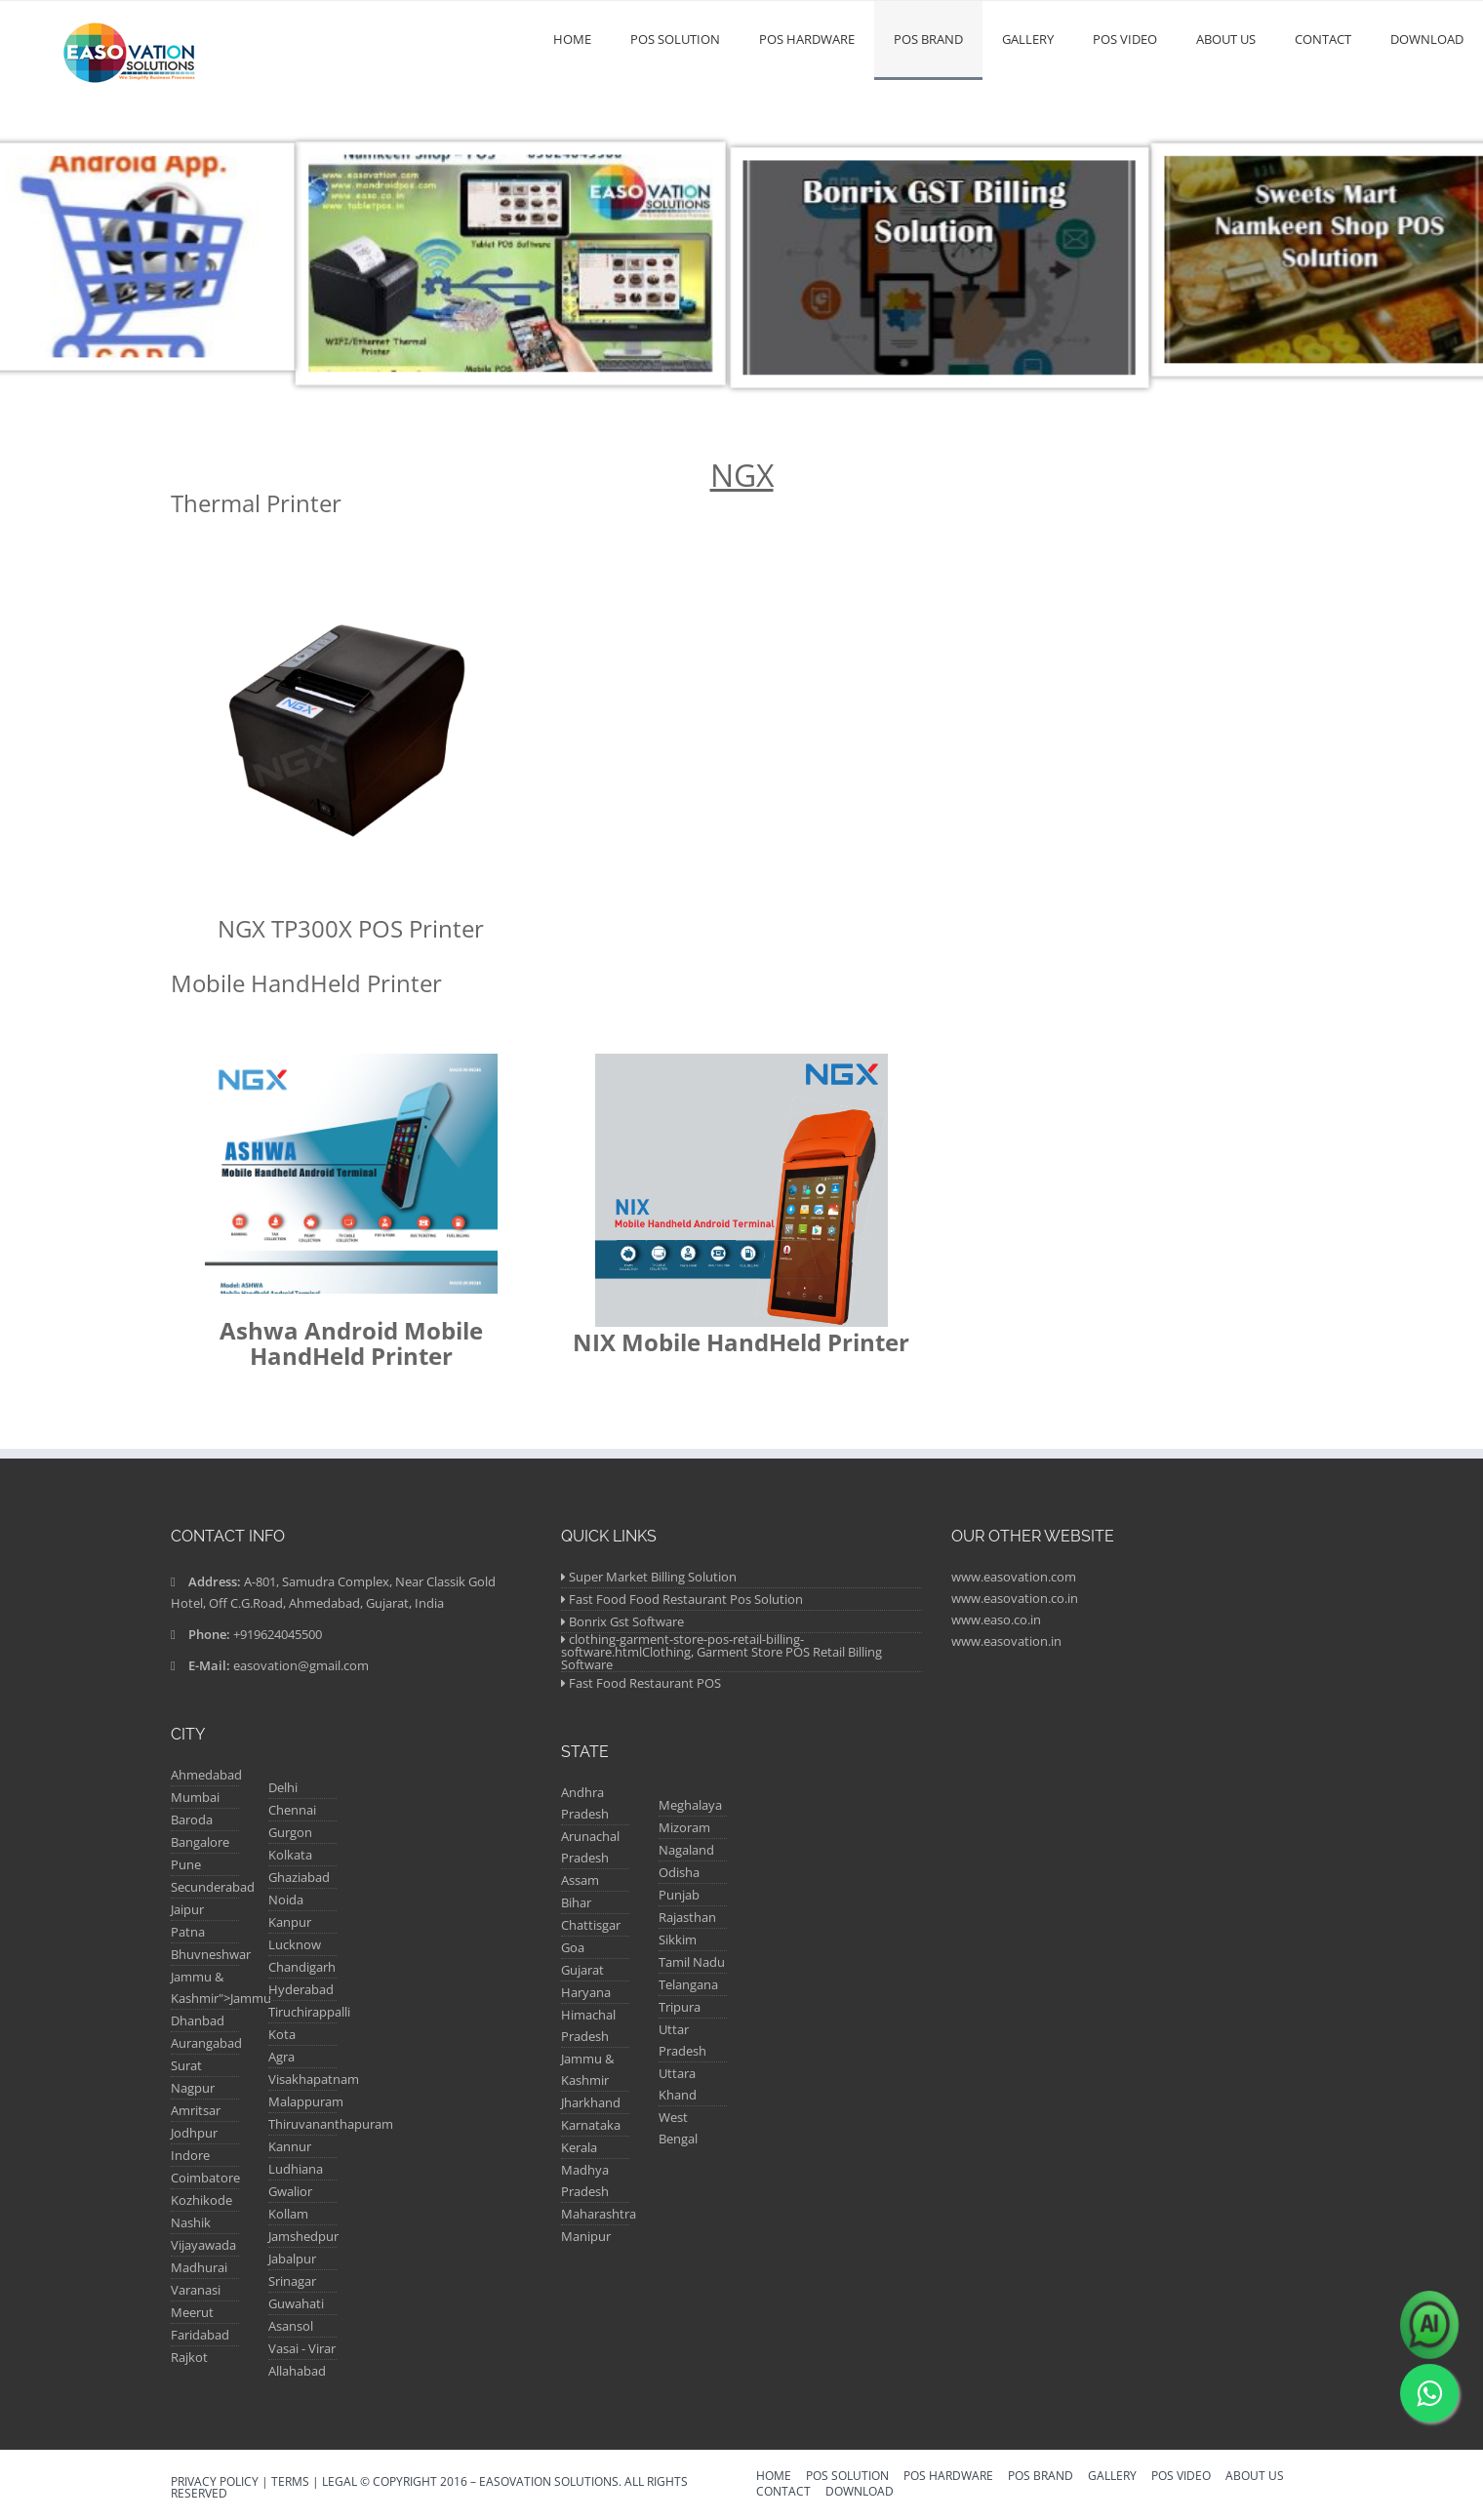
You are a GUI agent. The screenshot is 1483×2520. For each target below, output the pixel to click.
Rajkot (189, 2357)
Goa (572, 1947)
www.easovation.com (1013, 1576)
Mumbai (195, 1797)
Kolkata (290, 1854)
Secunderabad (213, 1887)
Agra (281, 2056)
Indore (190, 2155)
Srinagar (292, 2281)
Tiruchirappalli (309, 2011)
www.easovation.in (1006, 1641)
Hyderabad (301, 1989)
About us (1226, 39)
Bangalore (200, 1842)
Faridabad (200, 2334)
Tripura (680, 2007)
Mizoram (684, 1827)
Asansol (290, 2326)
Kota (282, 2034)
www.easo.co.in (996, 1619)
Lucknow (294, 1944)
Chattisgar (591, 1925)
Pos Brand (928, 39)
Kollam (288, 2213)
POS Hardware (807, 39)
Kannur (289, 2146)
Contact (1323, 39)
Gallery (1028, 39)
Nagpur (193, 2088)
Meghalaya (690, 1805)
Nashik (191, 2222)
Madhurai (199, 2267)
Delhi (283, 1787)
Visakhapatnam (313, 2079)
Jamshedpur (303, 2236)
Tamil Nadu (692, 1962)
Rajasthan (687, 1917)
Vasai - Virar (302, 2348)
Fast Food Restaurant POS (645, 1683)
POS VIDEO (1125, 39)
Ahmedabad (206, 1774)
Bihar (576, 1902)
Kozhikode (201, 2200)
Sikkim (678, 1939)
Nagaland (686, 1850)
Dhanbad (197, 2020)
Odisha (679, 1872)
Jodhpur (194, 2132)
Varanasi (195, 2290)
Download (1426, 39)
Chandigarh (302, 1967)
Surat (186, 2065)
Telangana (688, 1984)
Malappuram (305, 2101)
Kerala (579, 2147)
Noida (285, 1899)
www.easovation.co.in (1014, 1598)
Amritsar (195, 2110)
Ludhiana (295, 2169)
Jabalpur (292, 2258)
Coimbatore (205, 2177)
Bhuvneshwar (211, 1954)
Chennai (292, 1810)
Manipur (586, 2236)
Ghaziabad (299, 1877)
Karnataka (591, 2125)
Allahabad (297, 2371)
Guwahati (296, 2303)
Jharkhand (591, 2102)
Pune (186, 1864)
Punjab (679, 1894)
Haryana (586, 1992)
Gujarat (582, 1970)
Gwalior (290, 2191)
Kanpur (289, 1922)
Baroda (192, 1819)
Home (572, 39)
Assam (580, 1880)
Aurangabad (206, 2043)
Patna (188, 1931)
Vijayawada (203, 2245)
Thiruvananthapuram (330, 2124)
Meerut (192, 2312)
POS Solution (675, 39)
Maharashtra (598, 2213)
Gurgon (290, 1832)
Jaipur (187, 1909)
